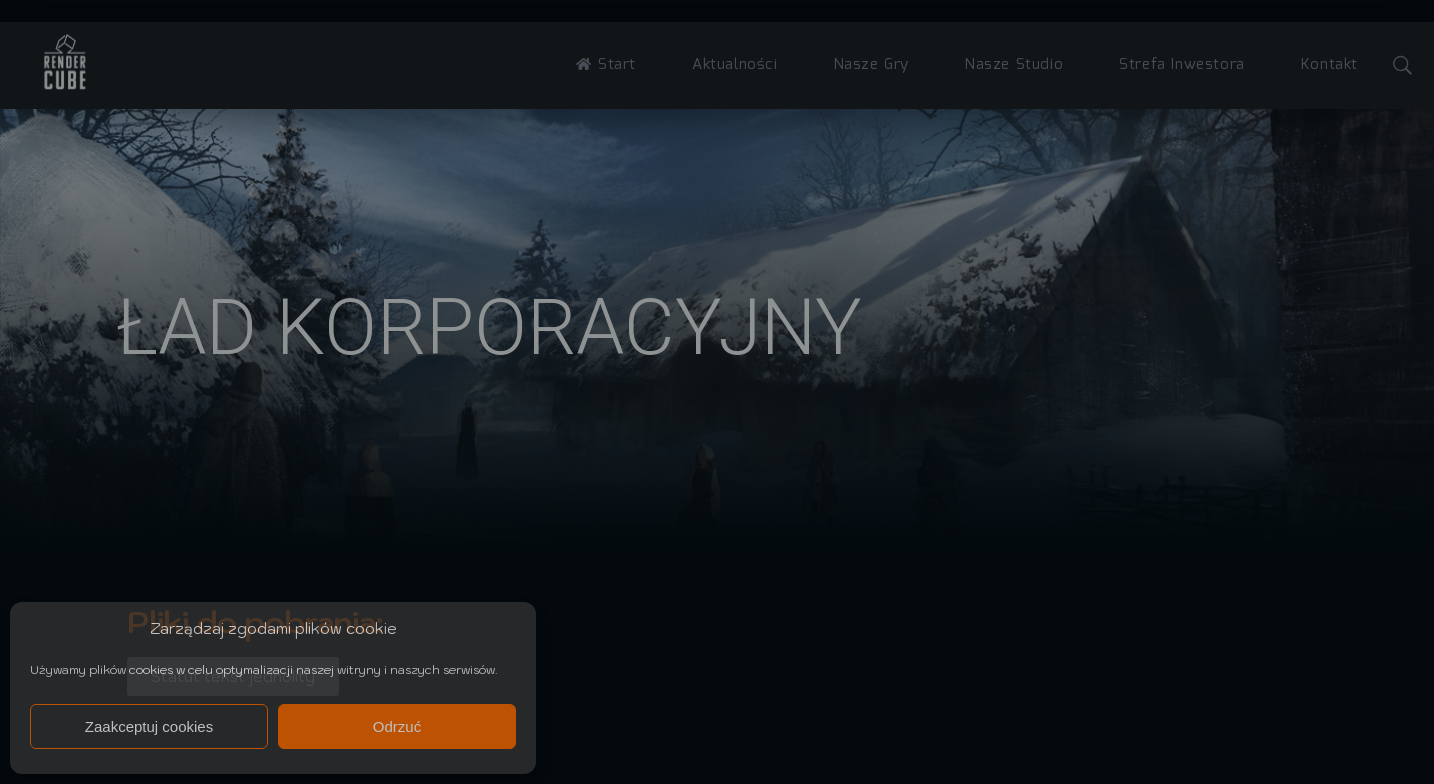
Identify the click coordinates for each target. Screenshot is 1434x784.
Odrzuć (397, 726)
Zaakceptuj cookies (149, 726)
